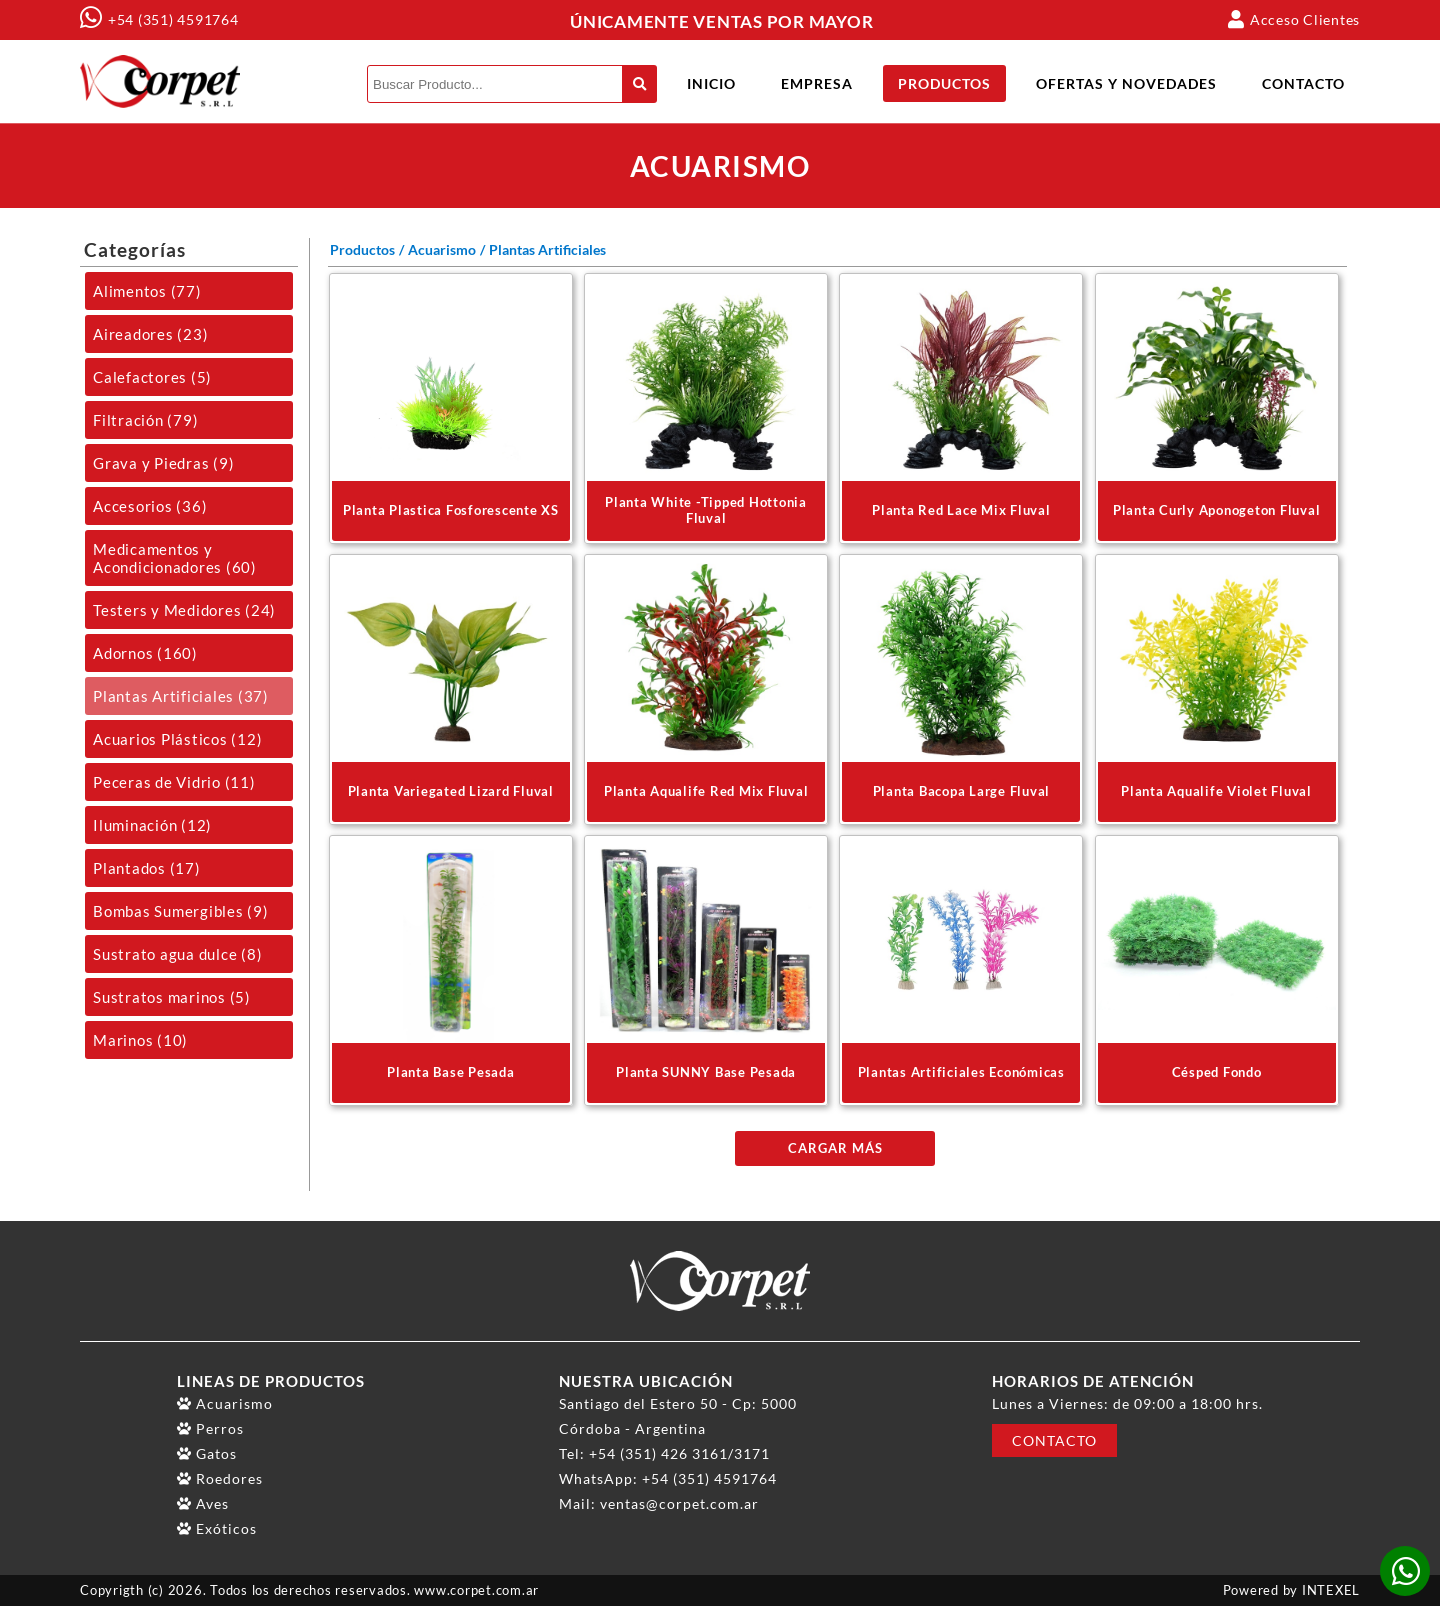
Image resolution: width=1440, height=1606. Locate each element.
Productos (944, 83)
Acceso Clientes (1294, 19)
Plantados (147, 868)
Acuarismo (442, 249)
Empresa (817, 83)
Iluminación (152, 825)
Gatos (216, 1453)
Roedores (229, 1478)
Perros (220, 1428)
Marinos (140, 1040)
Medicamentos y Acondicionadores (175, 558)
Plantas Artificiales (181, 696)
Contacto (1303, 83)
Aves (212, 1503)
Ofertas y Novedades (1126, 83)
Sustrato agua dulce (177, 954)
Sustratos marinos (172, 997)
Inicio (711, 83)
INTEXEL (1331, 1590)
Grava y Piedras (163, 463)
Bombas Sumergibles (181, 911)
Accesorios (150, 506)
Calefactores (152, 377)
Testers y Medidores (184, 610)
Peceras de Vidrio (174, 782)
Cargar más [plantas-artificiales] (835, 1148)
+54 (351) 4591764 (173, 19)
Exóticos (226, 1528)
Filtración (145, 420)
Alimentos (147, 291)
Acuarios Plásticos (177, 739)
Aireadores (150, 334)
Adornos (145, 653)
